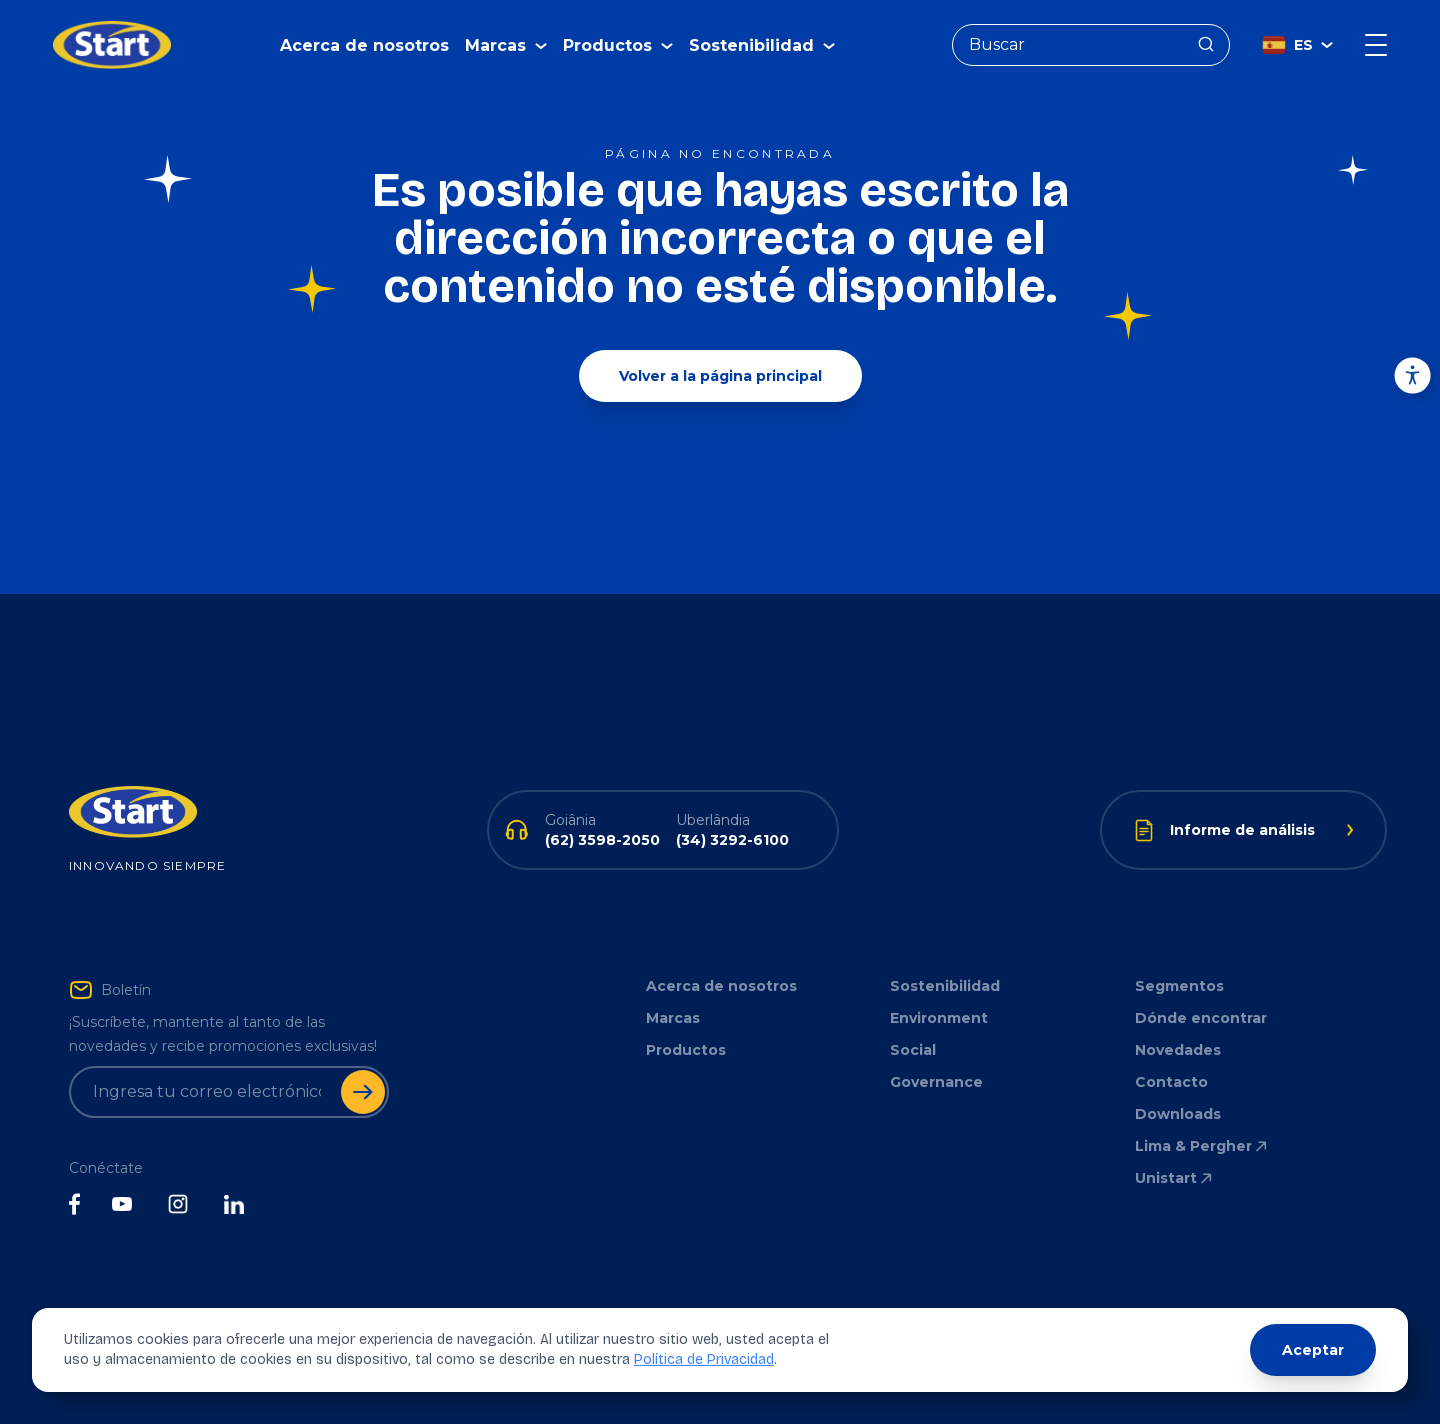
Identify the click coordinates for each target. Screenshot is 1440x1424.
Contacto (1171, 1082)
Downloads (1178, 1114)
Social (913, 1050)
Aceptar (1313, 1350)
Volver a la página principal (720, 376)
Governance (936, 1082)
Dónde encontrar (1201, 1018)
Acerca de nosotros (364, 45)
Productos (686, 1050)
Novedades (1178, 1050)
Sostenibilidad (945, 986)
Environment (939, 1018)
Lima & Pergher (1202, 1146)
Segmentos (1179, 986)
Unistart (1175, 1178)
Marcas (673, 1018)
